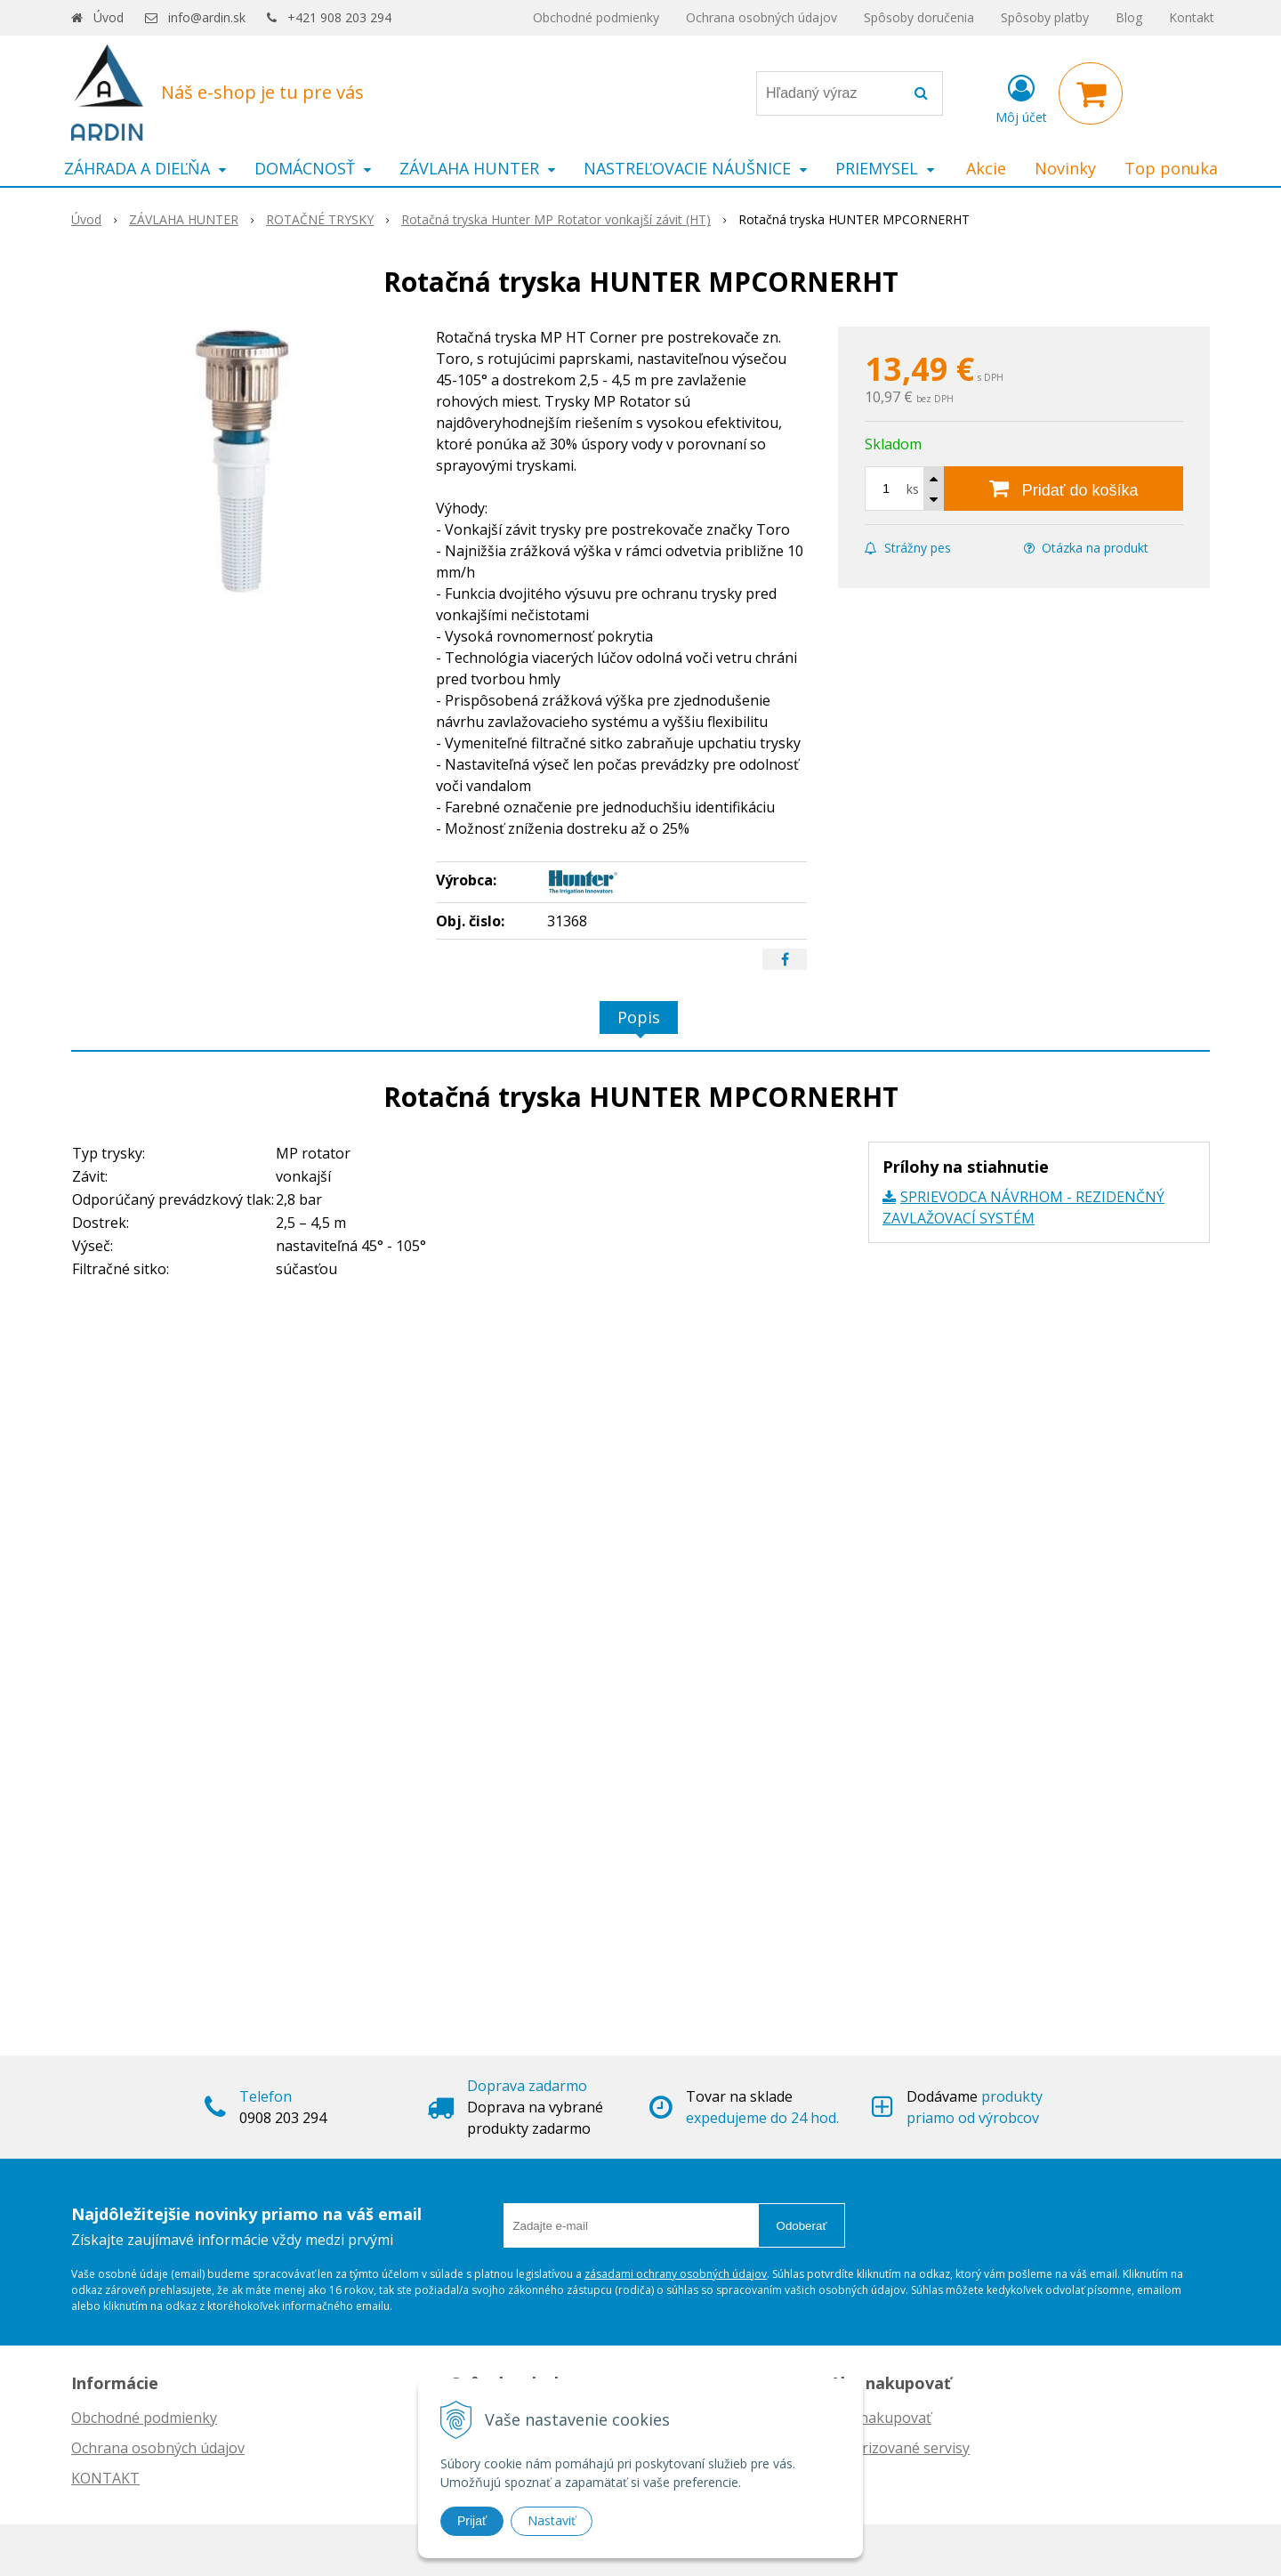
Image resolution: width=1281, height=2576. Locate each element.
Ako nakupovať (880, 2417)
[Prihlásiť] (1021, 97)
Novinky (1065, 168)
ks (912, 488)
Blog (1129, 17)
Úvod (108, 17)
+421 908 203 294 (339, 17)
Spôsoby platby (1045, 17)
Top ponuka (1171, 168)
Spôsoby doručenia (919, 17)
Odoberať (802, 2226)
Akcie (986, 168)
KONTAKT (105, 2478)
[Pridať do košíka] (1063, 488)
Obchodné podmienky (596, 17)
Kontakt (1191, 17)
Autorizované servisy (900, 2448)
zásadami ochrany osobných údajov (675, 2273)
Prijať (472, 2521)
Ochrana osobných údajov (761, 17)
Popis (638, 1017)
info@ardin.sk (207, 17)
